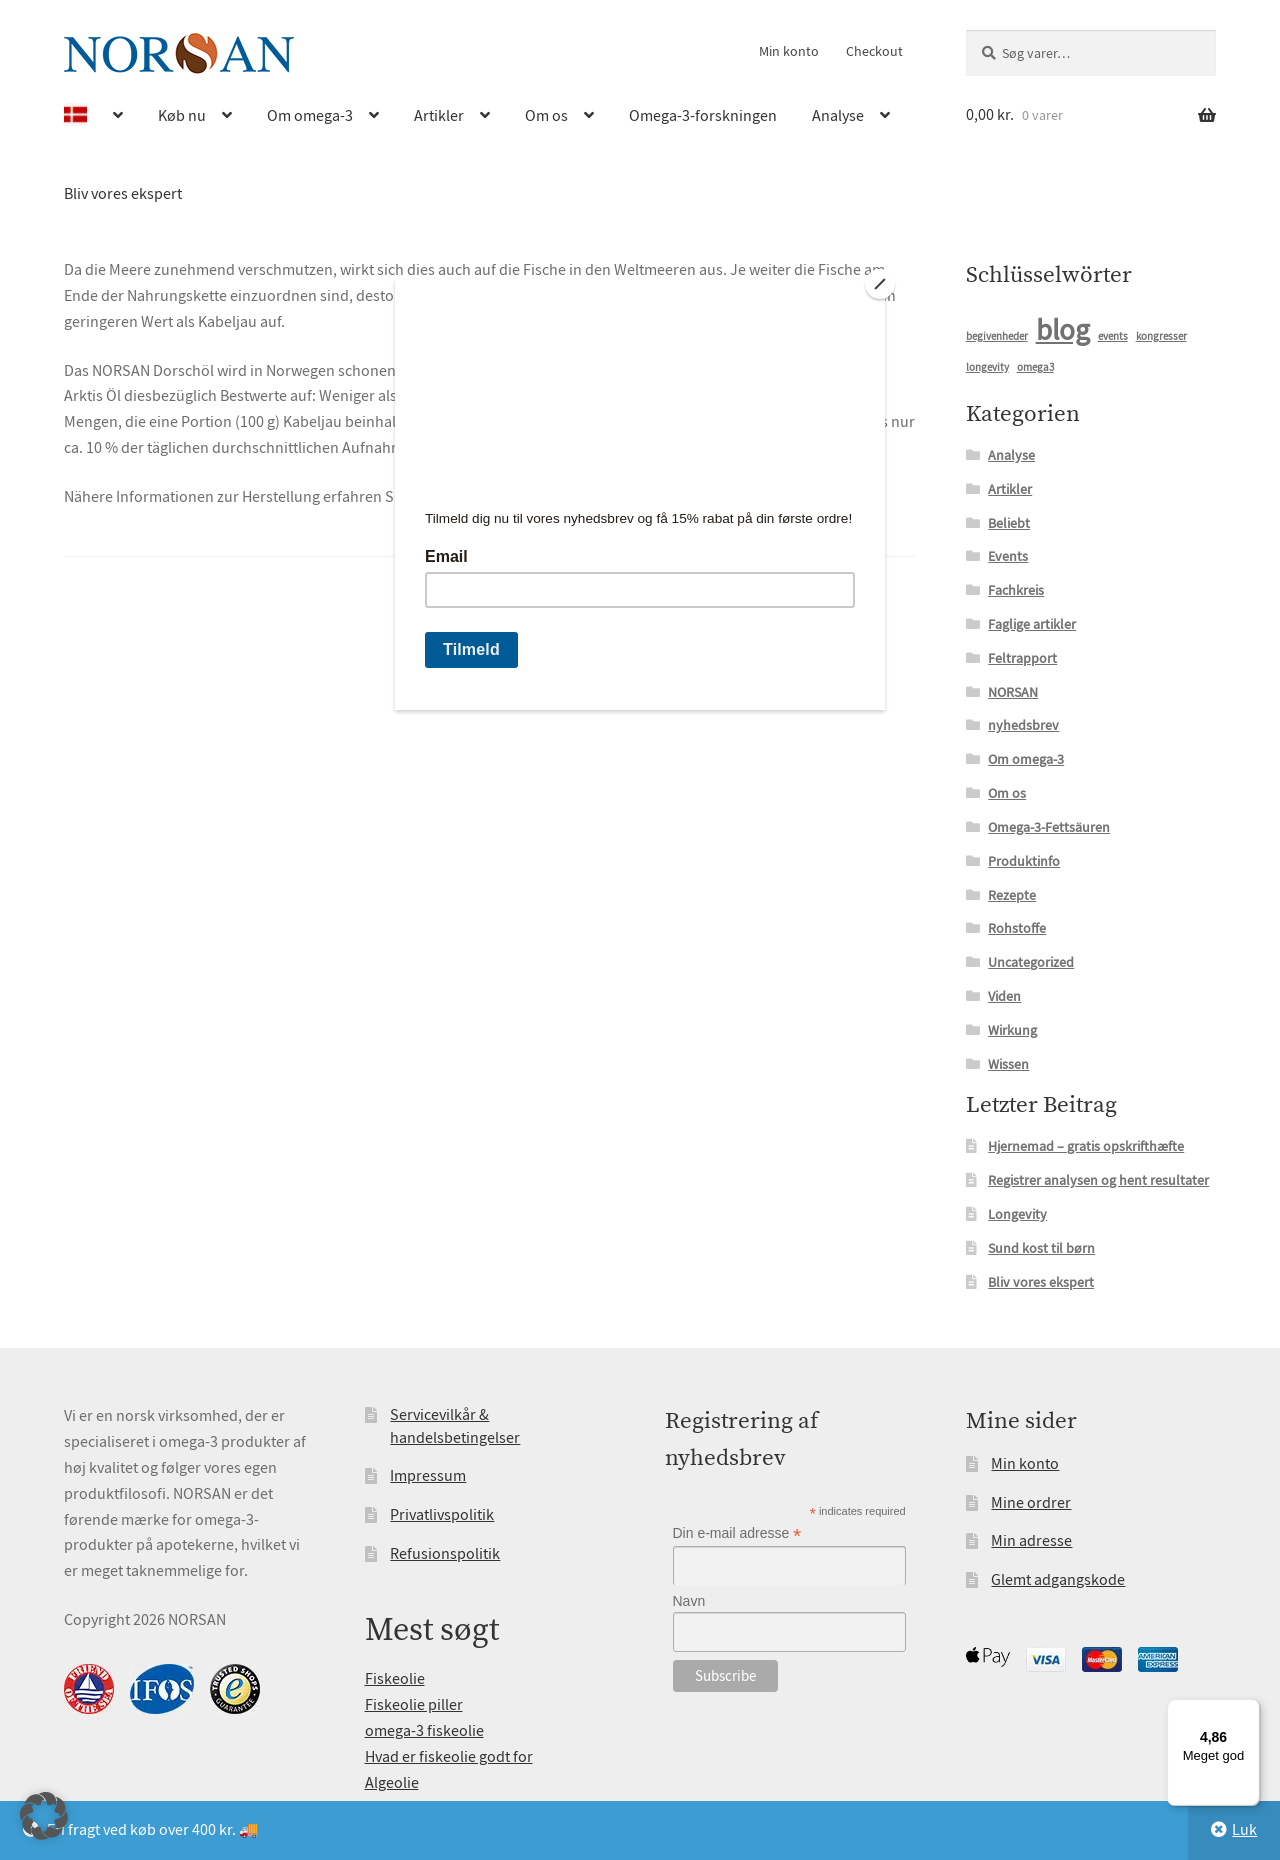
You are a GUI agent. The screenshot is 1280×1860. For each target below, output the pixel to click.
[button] (44, 1816)
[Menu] (1248, 1711)
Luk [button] (1244, 1830)
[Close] (880, 284)
